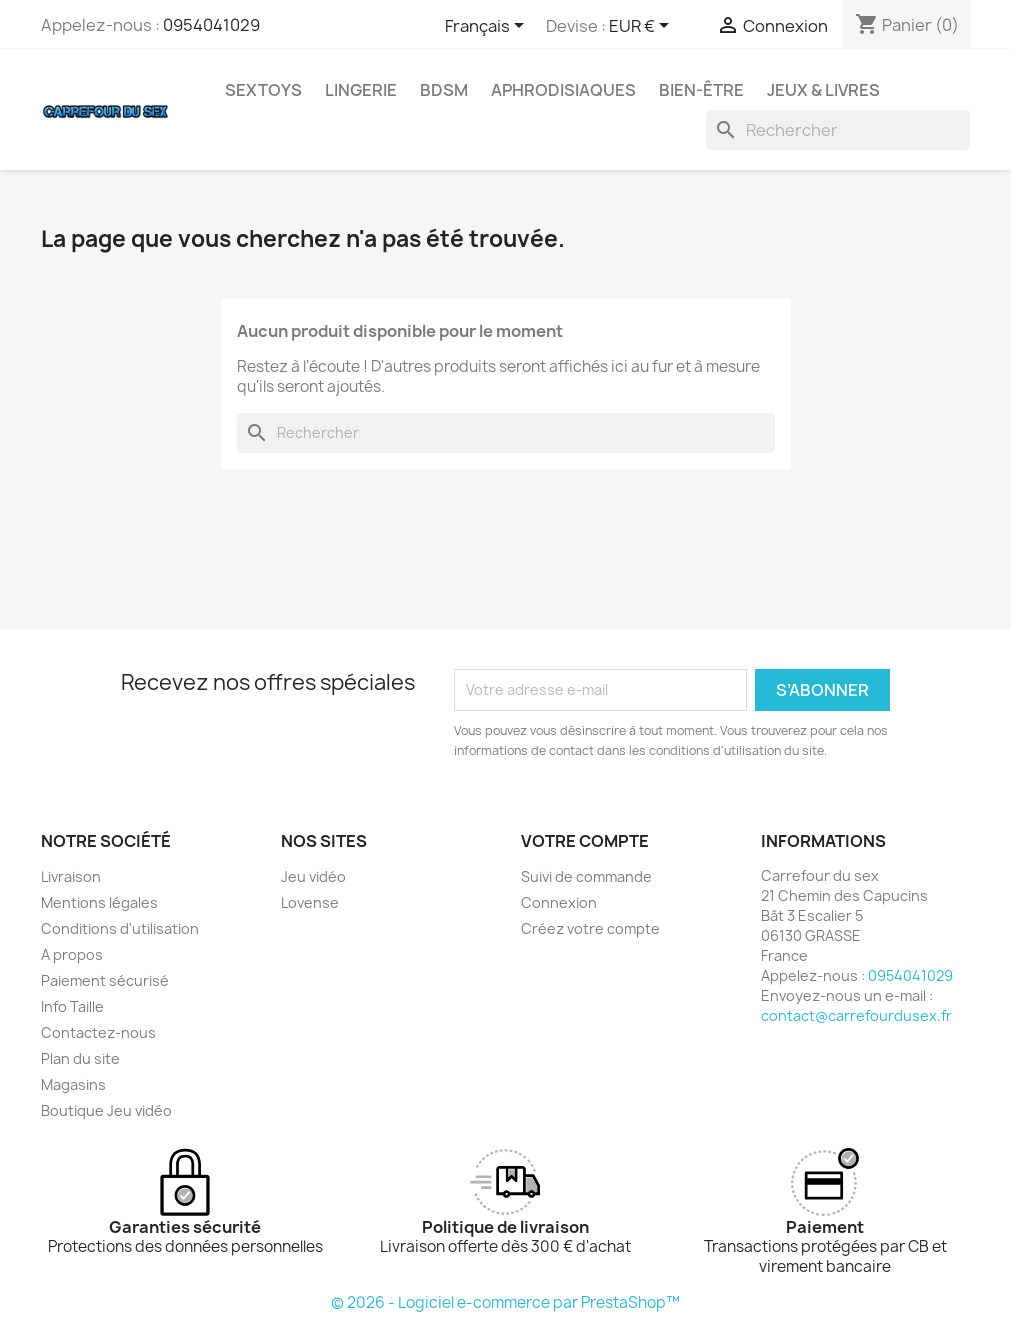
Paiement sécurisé (105, 980)
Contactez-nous (98, 1032)
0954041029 (211, 25)
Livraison (71, 876)
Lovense (310, 902)
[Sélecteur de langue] (488, 27)
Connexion (559, 902)
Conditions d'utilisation (120, 928)
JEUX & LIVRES (823, 90)
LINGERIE (361, 90)
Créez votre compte (590, 928)
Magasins (73, 1084)
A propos (72, 954)
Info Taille (72, 1006)
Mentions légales (99, 902)
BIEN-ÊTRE (701, 90)
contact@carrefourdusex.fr (856, 1015)
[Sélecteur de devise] (642, 27)
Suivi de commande (586, 876)
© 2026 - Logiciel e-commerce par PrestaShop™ (505, 1302)
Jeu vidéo (313, 876)
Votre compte (585, 841)
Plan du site (80, 1058)
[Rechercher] (838, 130)
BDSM (444, 90)
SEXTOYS (263, 90)
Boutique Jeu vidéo (106, 1110)
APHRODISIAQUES (563, 90)
